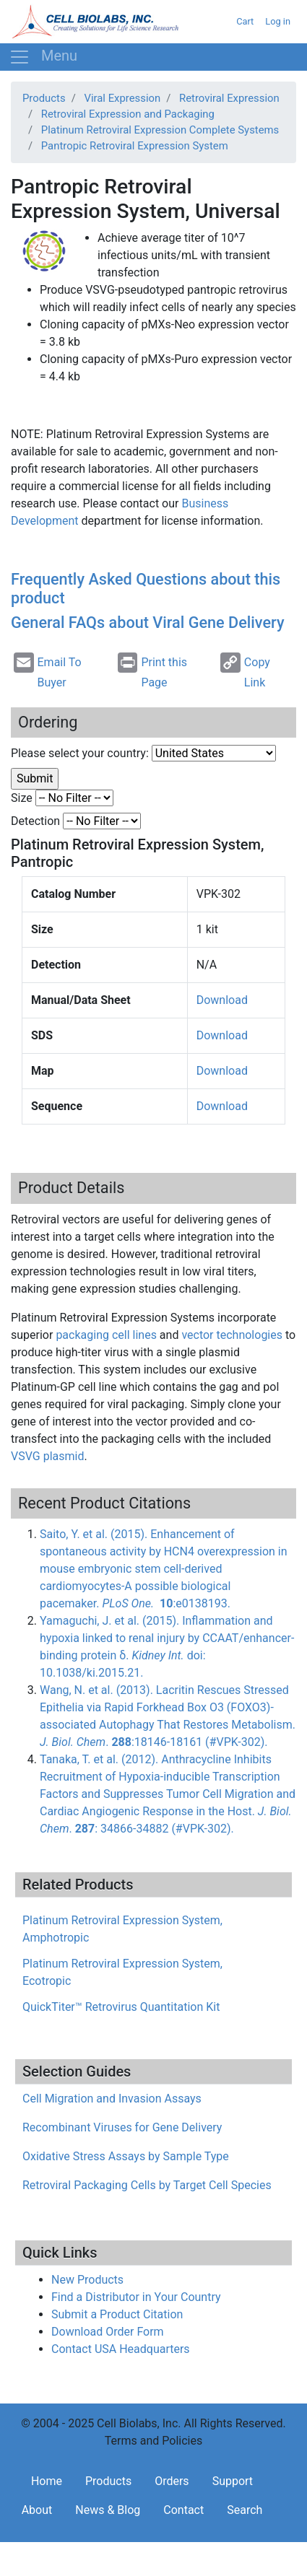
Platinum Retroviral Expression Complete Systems (160, 129)
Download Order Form (107, 2332)
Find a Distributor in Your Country (136, 2297)
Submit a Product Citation (117, 2314)
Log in (277, 21)
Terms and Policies (153, 2441)
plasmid (47, 1456)
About (37, 2510)
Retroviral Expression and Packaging (128, 114)
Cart (245, 21)
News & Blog (107, 2510)
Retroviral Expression (229, 98)
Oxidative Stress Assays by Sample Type (125, 2156)
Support (232, 2481)
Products (44, 98)
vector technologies (231, 1335)
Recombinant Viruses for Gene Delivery (122, 2127)
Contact (183, 2510)
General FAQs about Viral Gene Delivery (148, 623)
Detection (35, 821)
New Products (87, 2280)
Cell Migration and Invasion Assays (112, 2098)
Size (22, 798)
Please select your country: (80, 753)
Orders (172, 2481)
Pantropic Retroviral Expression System (134, 145)
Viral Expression (122, 98)
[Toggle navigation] (43, 57)
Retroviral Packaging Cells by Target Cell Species (147, 2185)
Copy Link (245, 670)
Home (46, 2481)
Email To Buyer (48, 670)
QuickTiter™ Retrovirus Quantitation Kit (121, 2007)
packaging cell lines (106, 1335)
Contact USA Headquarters (120, 2349)
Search (244, 2510)
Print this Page (152, 670)
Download (222, 1000)
